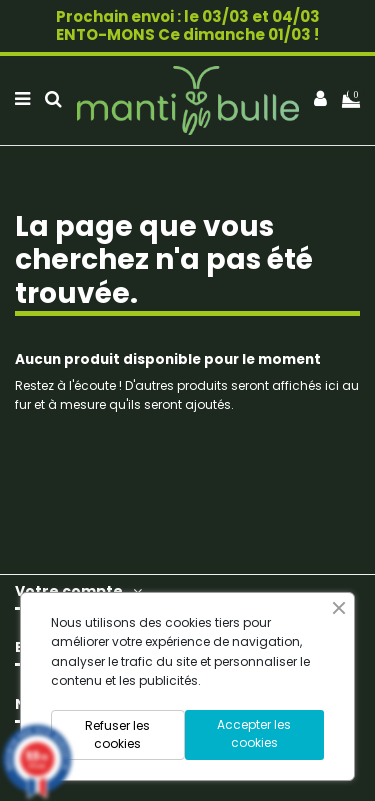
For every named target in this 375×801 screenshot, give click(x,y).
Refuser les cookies (117, 734)
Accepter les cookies (254, 733)
